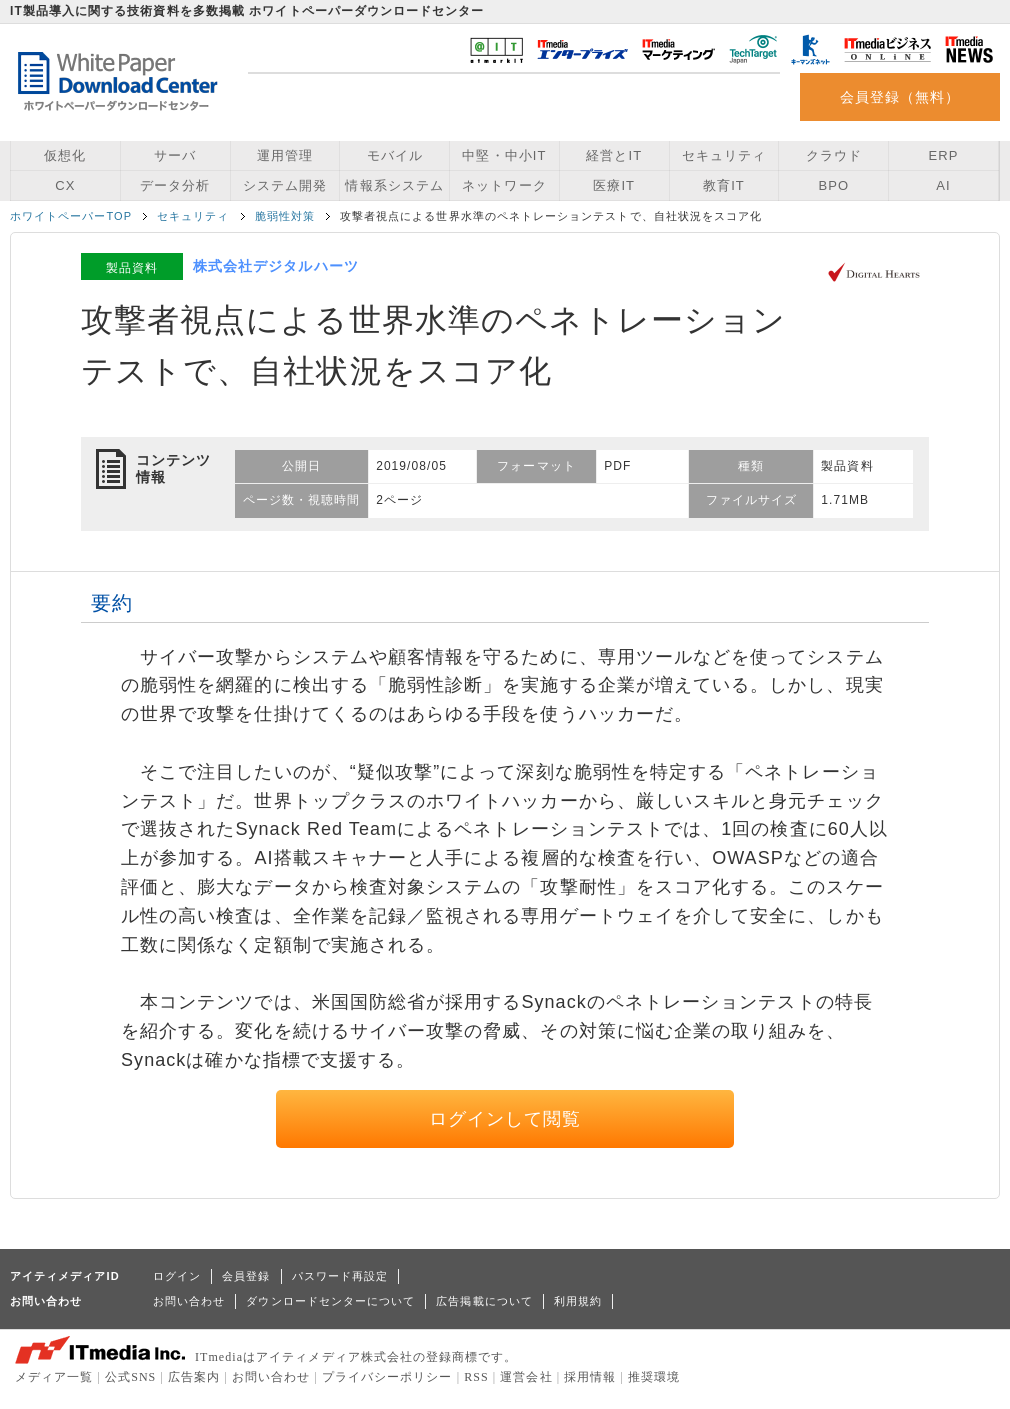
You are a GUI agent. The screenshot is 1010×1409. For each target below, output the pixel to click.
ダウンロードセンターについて (330, 1301)
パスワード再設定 (340, 1276)
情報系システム (394, 185)
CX (65, 185)
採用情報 (590, 1377)
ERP (944, 155)
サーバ (175, 155)
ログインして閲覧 (505, 1119)
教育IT (724, 185)
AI (943, 185)
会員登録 (246, 1276)
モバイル (395, 155)
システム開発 (285, 185)
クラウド (834, 155)
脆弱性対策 (285, 216)
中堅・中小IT (504, 155)
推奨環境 (654, 1377)
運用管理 (285, 155)
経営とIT (614, 155)
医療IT (614, 185)
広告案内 (194, 1377)
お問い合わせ (189, 1301)
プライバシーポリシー (387, 1377)
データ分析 (175, 185)
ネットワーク (504, 185)
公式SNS (130, 1377)
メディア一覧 (54, 1377)
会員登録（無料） (900, 97)
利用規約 (578, 1301)
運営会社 (526, 1377)
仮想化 (65, 155)
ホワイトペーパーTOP (71, 216)
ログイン (177, 1276)
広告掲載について (484, 1301)
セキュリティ (724, 155)
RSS (476, 1377)
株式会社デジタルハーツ (276, 266)
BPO (833, 185)
